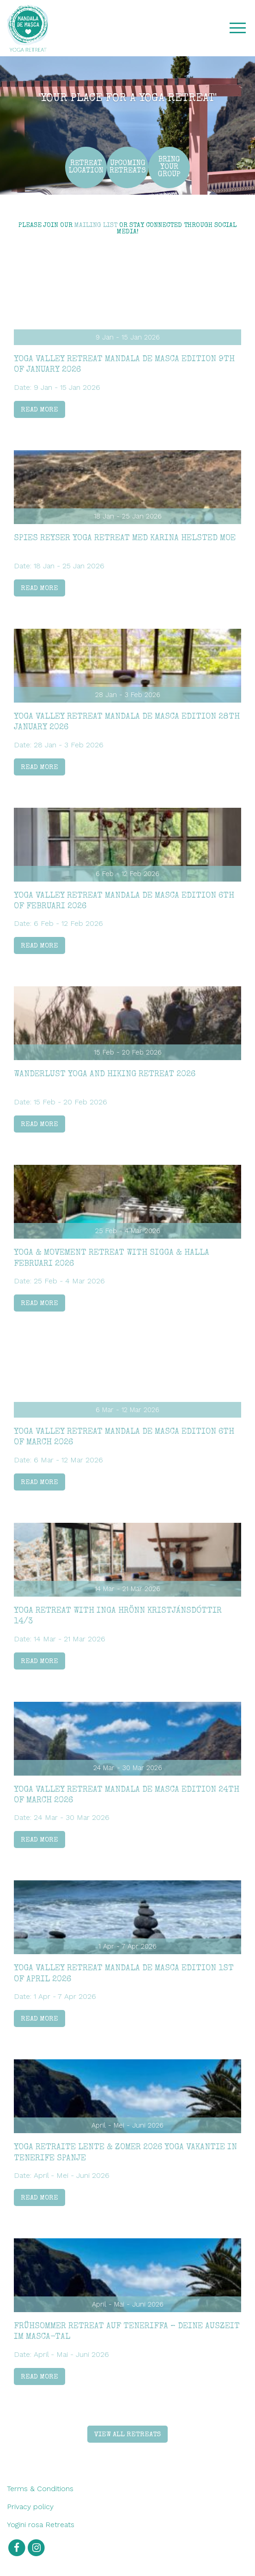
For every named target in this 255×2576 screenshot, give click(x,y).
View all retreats (127, 2434)
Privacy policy (30, 2506)
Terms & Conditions (40, 2488)
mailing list (95, 225)
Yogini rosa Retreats (40, 2524)
